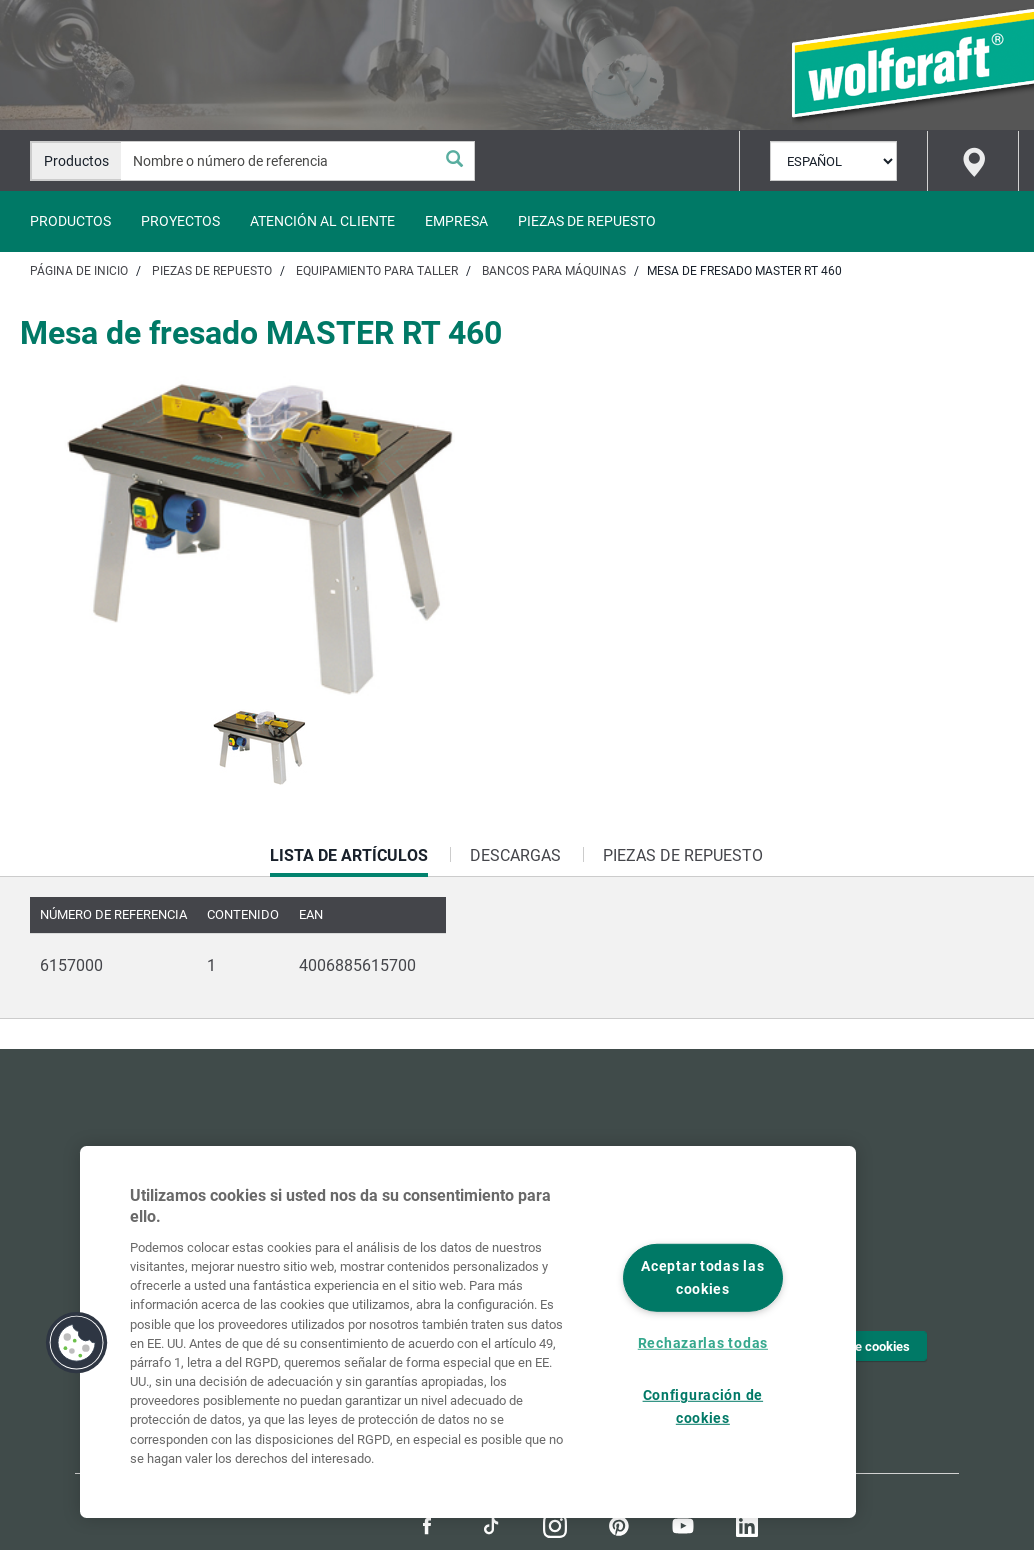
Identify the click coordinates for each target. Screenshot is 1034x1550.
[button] (77, 1343)
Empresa (456, 221)
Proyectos (180, 221)
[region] (468, 1332)
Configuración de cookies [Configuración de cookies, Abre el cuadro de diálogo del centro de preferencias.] (703, 1407)
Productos (70, 221)
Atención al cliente (322, 221)
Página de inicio (79, 271)
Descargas (515, 855)
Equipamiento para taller (377, 271)
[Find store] (973, 161)
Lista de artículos (349, 861)
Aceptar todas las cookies (702, 1278)
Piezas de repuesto (587, 221)
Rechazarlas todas (703, 1343)
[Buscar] (454, 161)
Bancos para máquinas (554, 271)
